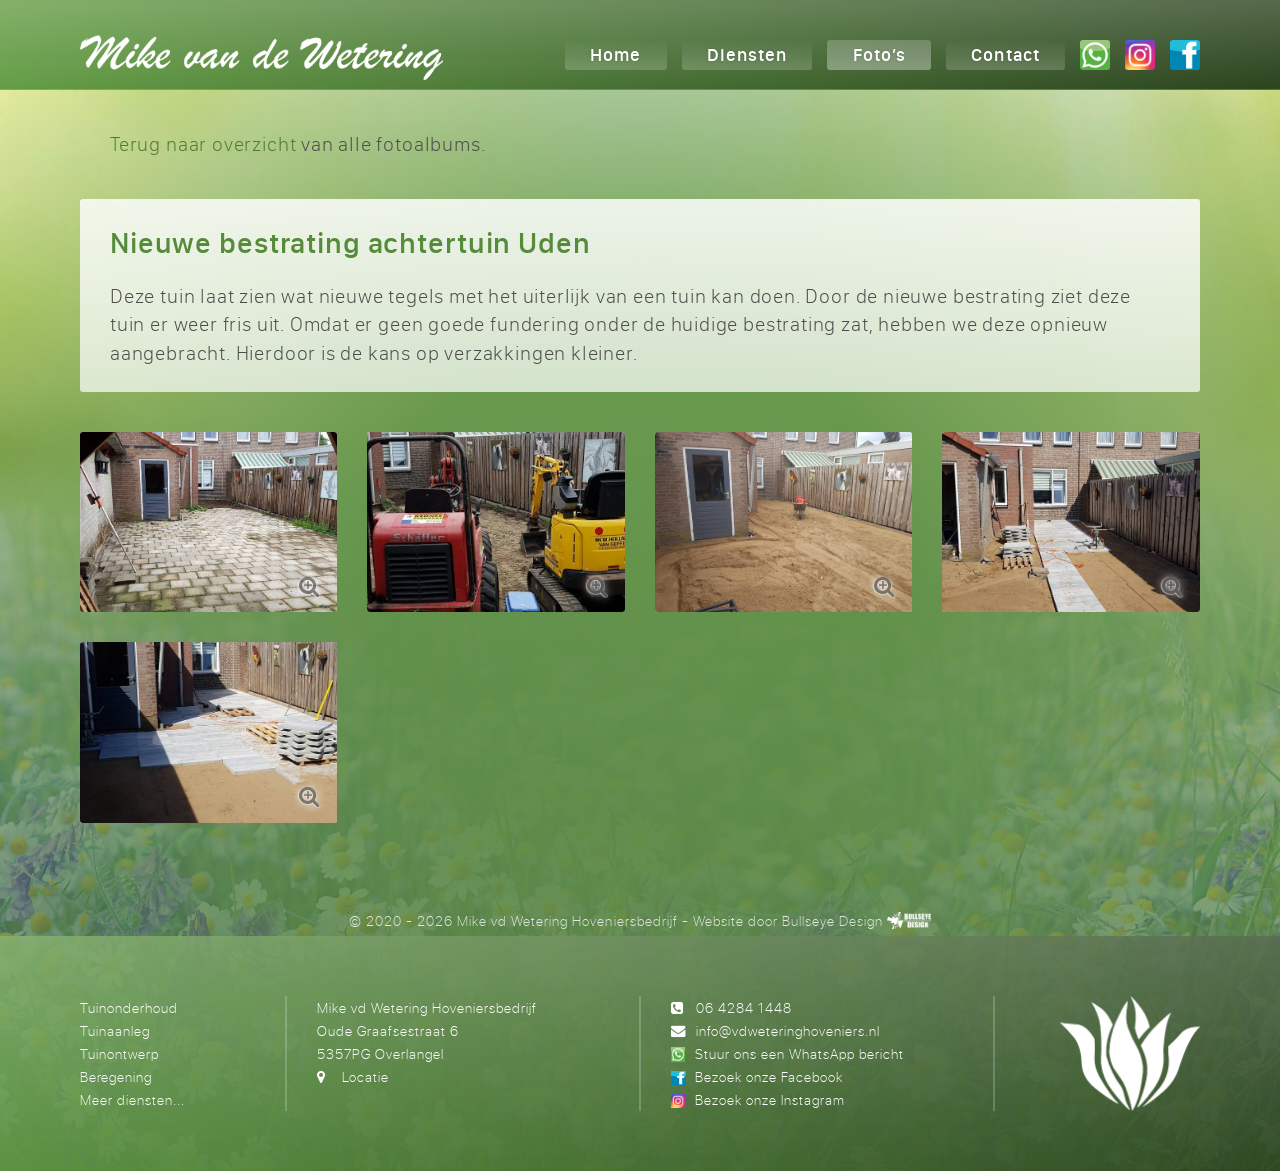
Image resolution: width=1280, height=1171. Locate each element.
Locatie (365, 1076)
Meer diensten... (132, 1099)
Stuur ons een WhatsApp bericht (799, 1053)
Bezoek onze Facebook (769, 1076)
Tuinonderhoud (129, 1007)
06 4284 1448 (744, 1007)
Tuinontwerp (119, 1053)
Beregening (116, 1076)
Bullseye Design (832, 920)
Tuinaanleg (115, 1030)
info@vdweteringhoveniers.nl (788, 1030)
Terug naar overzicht (203, 143)
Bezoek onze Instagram (770, 1099)
